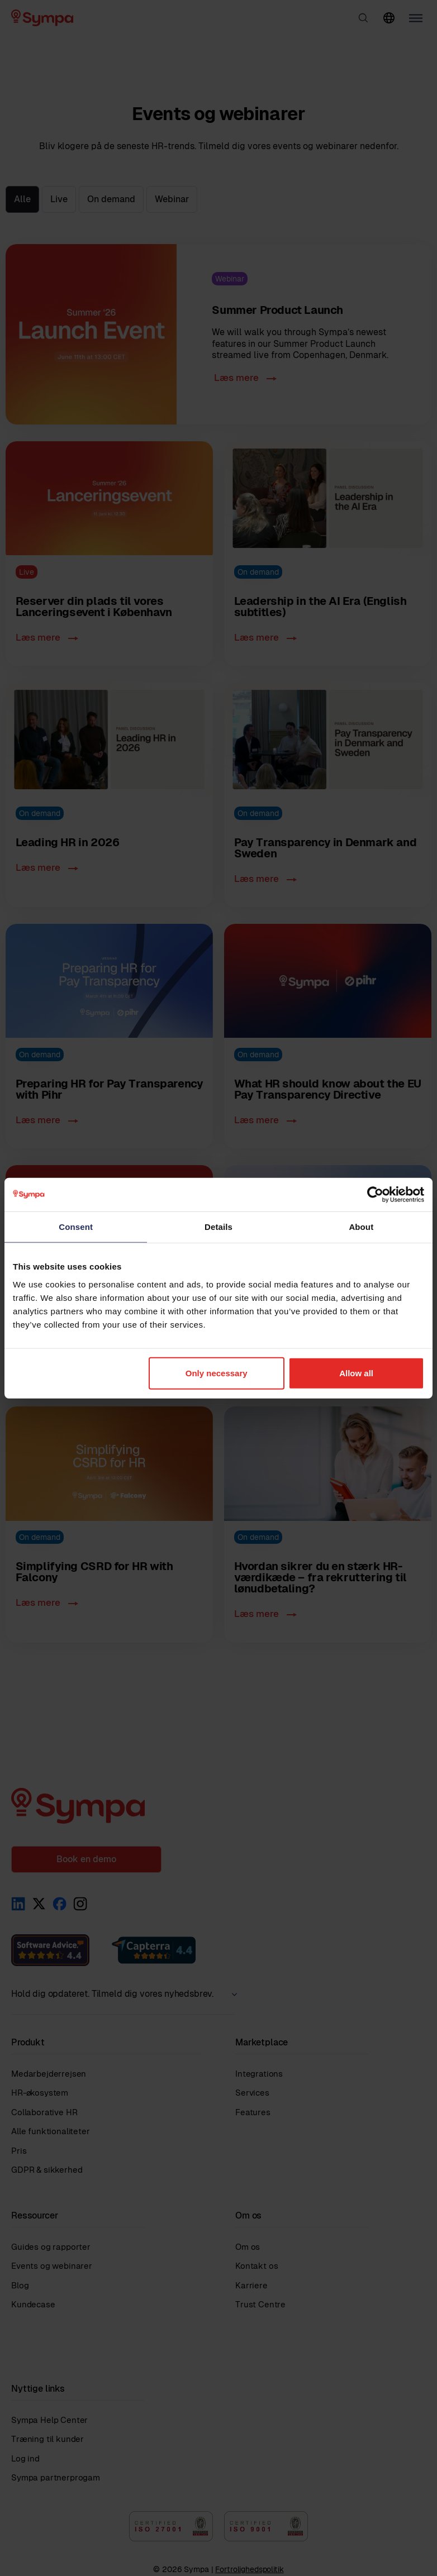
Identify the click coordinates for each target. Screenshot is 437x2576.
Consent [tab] (76, 1227)
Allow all (356, 1372)
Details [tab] (218, 1227)
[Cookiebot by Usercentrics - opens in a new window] (375, 1194)
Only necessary (217, 1372)
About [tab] (361, 1227)
